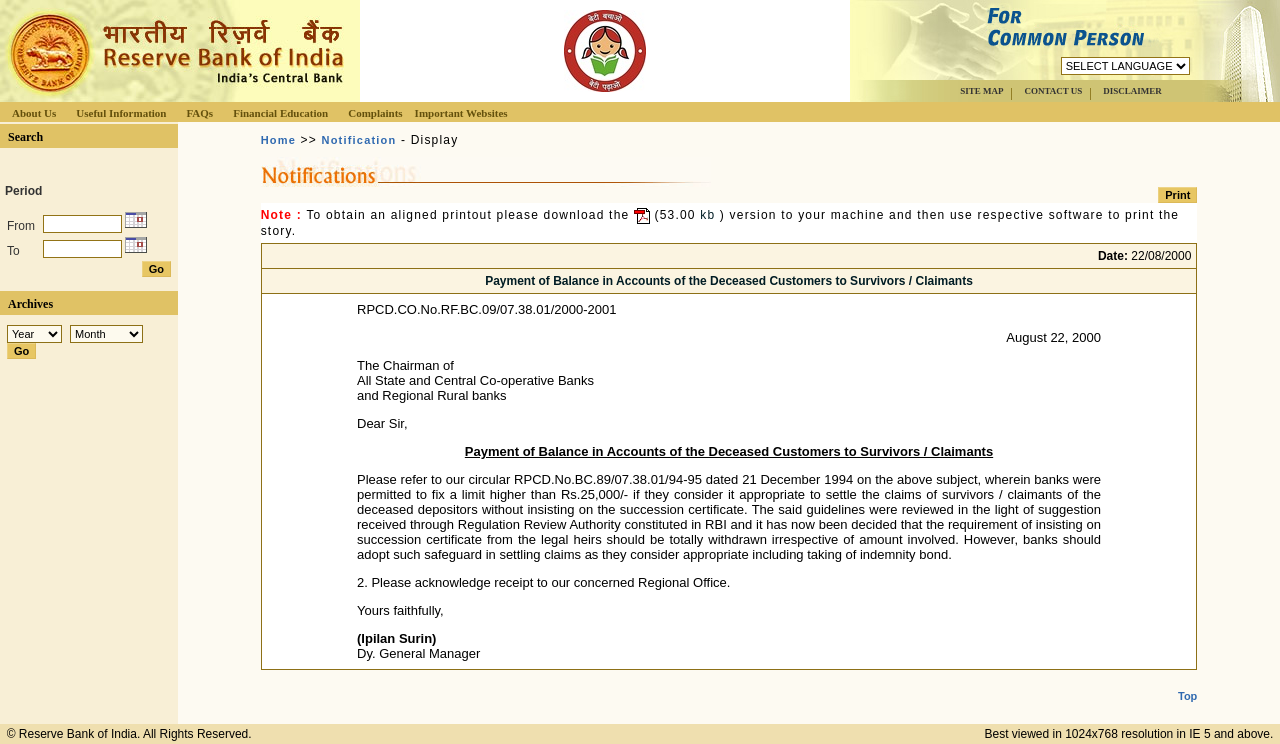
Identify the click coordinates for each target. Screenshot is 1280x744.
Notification (359, 140)
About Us (34, 113)
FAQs (199, 113)
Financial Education (280, 113)
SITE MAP (981, 91)
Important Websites (461, 113)
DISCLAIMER (1132, 91)
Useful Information (121, 113)
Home (278, 140)
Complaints (375, 113)
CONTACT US (1053, 91)
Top (1187, 680)
